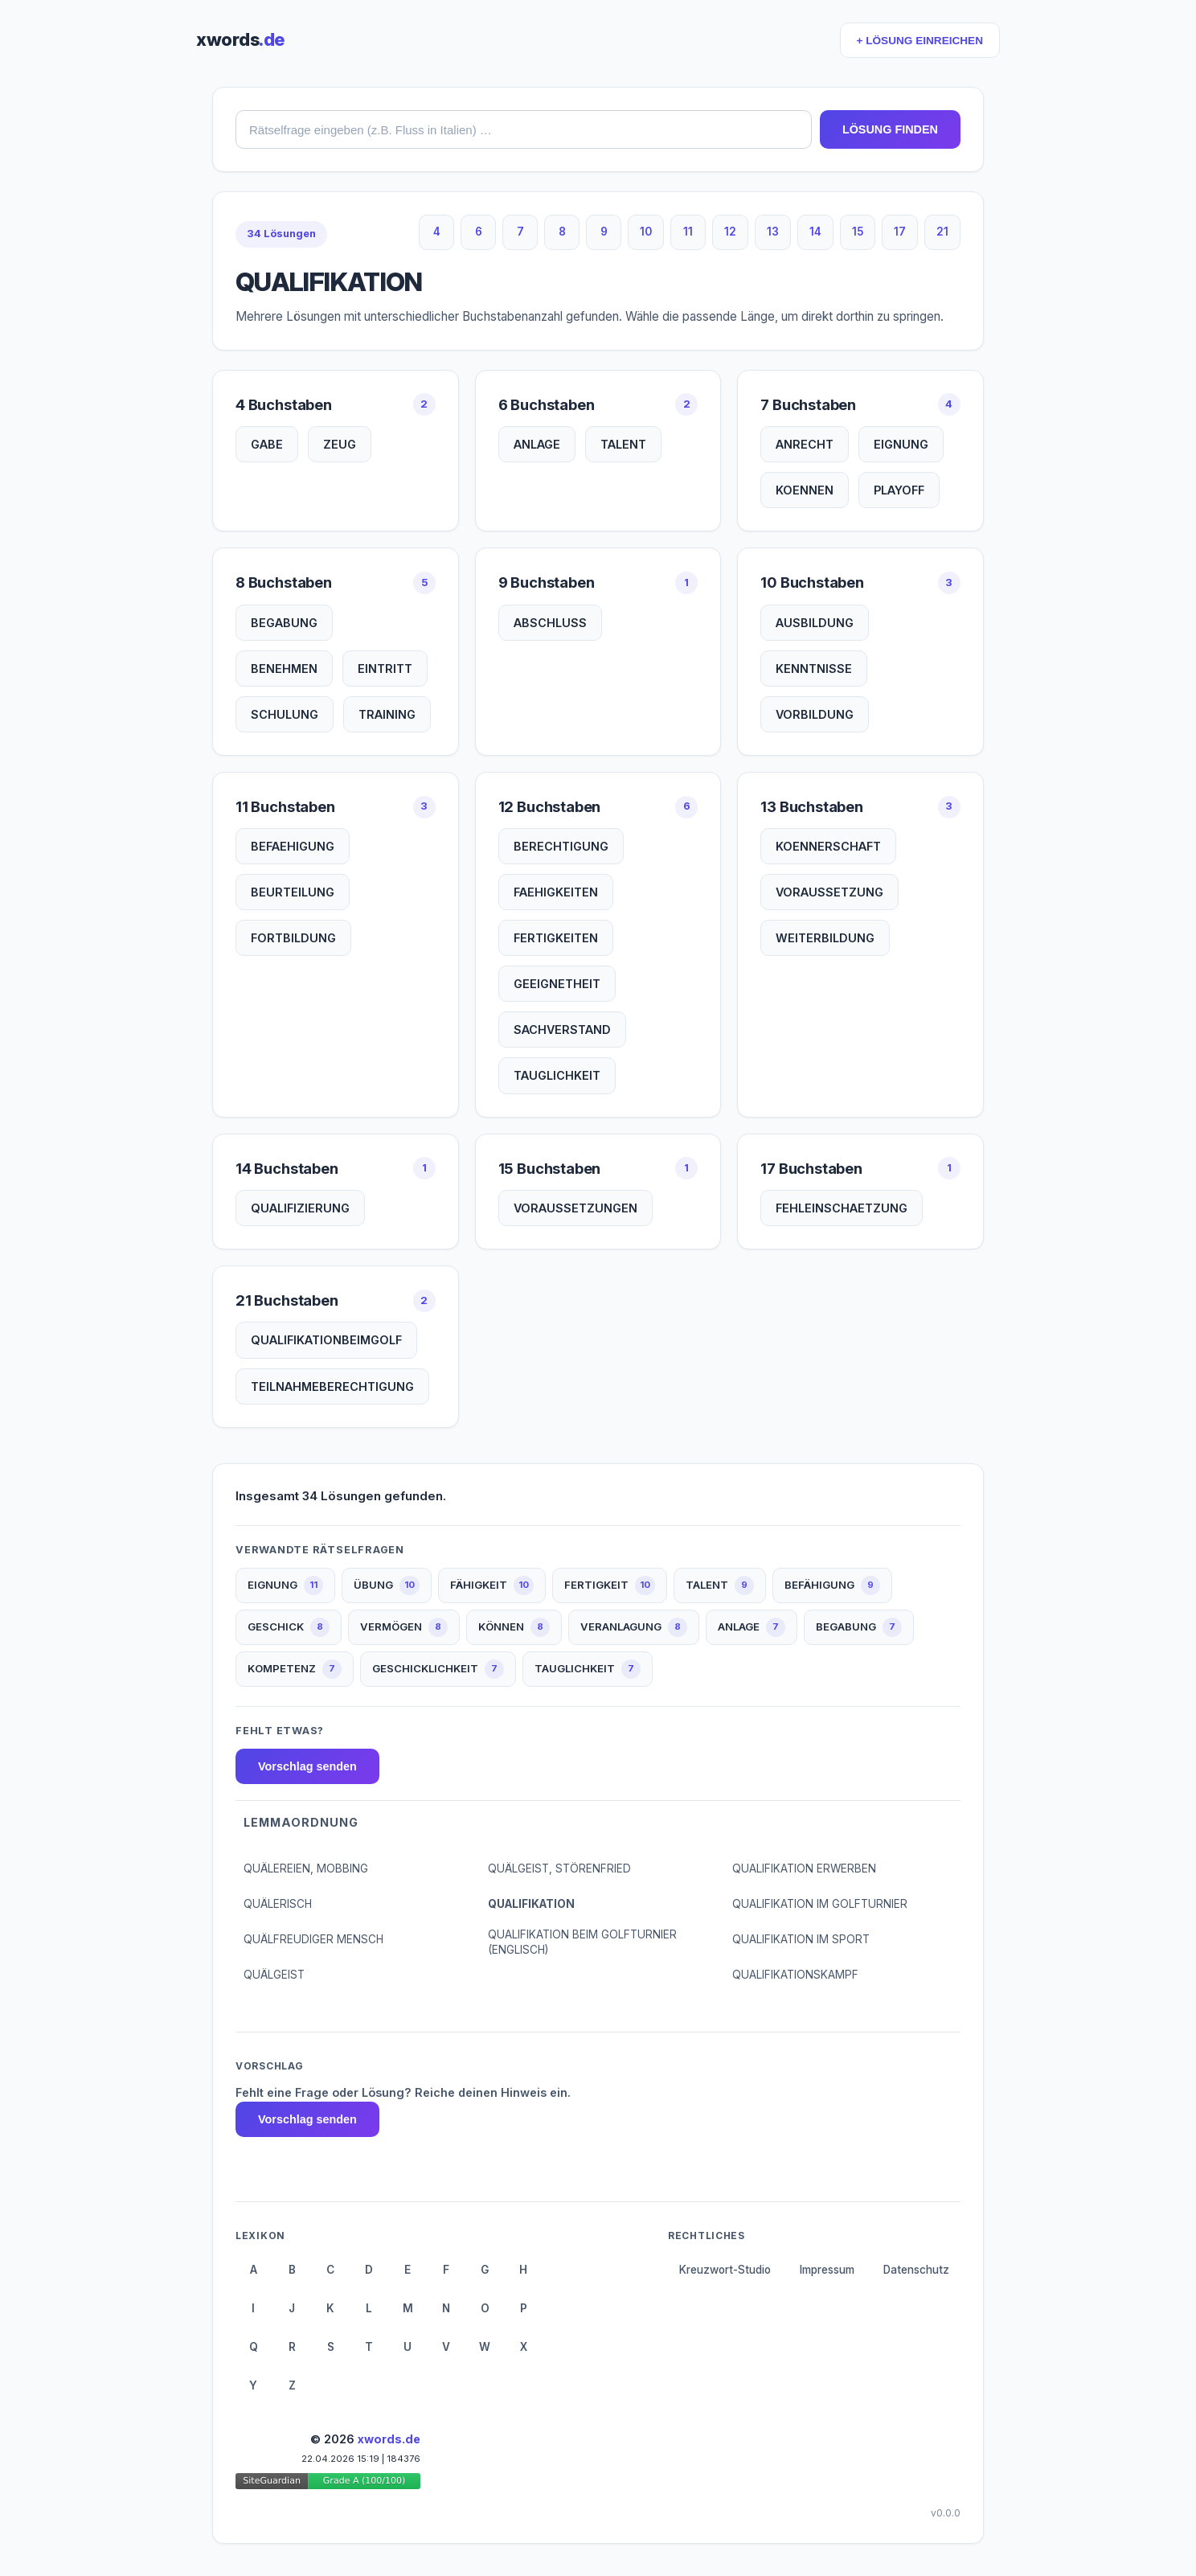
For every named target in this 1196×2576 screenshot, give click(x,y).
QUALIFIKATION (531, 1903)
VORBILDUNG (815, 714)
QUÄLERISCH (278, 1903)
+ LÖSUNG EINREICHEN (920, 41)
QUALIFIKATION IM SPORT (801, 1939)
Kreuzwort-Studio (725, 2269)
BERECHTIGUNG (561, 846)
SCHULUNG (284, 714)
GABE (267, 444)
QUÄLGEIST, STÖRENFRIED (559, 1868)
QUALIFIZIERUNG (300, 1208)
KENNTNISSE (814, 668)
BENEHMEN (284, 668)
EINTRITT (385, 668)
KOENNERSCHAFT (828, 846)
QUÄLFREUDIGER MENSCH (313, 1939)
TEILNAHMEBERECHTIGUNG (332, 1386)
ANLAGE (537, 444)
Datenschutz (916, 2269)
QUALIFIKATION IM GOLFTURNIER (819, 1903)
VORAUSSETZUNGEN (575, 1208)
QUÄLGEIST (274, 1974)
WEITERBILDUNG (825, 938)
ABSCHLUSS (550, 623)
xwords (240, 39)
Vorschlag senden (307, 1766)
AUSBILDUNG (815, 623)
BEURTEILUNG (292, 892)
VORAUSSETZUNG (829, 892)
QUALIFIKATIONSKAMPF (795, 1974)
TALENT (623, 444)
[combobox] (524, 129)
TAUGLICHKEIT (557, 1075)
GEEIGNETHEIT (557, 984)
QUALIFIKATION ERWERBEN (804, 1868)
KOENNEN (805, 490)
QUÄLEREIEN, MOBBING (306, 1868)
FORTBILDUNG (293, 938)
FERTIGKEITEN (556, 938)
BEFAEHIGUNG (292, 846)
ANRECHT (805, 444)
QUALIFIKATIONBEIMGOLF (326, 1340)
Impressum (827, 2269)
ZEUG (339, 444)
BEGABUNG (284, 623)
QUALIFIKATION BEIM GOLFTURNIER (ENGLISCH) (582, 1942)
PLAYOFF (899, 490)
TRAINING (387, 714)
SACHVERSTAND (562, 1029)
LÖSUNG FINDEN (890, 129)
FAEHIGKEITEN (556, 892)
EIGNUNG (901, 444)
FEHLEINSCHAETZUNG (841, 1208)
